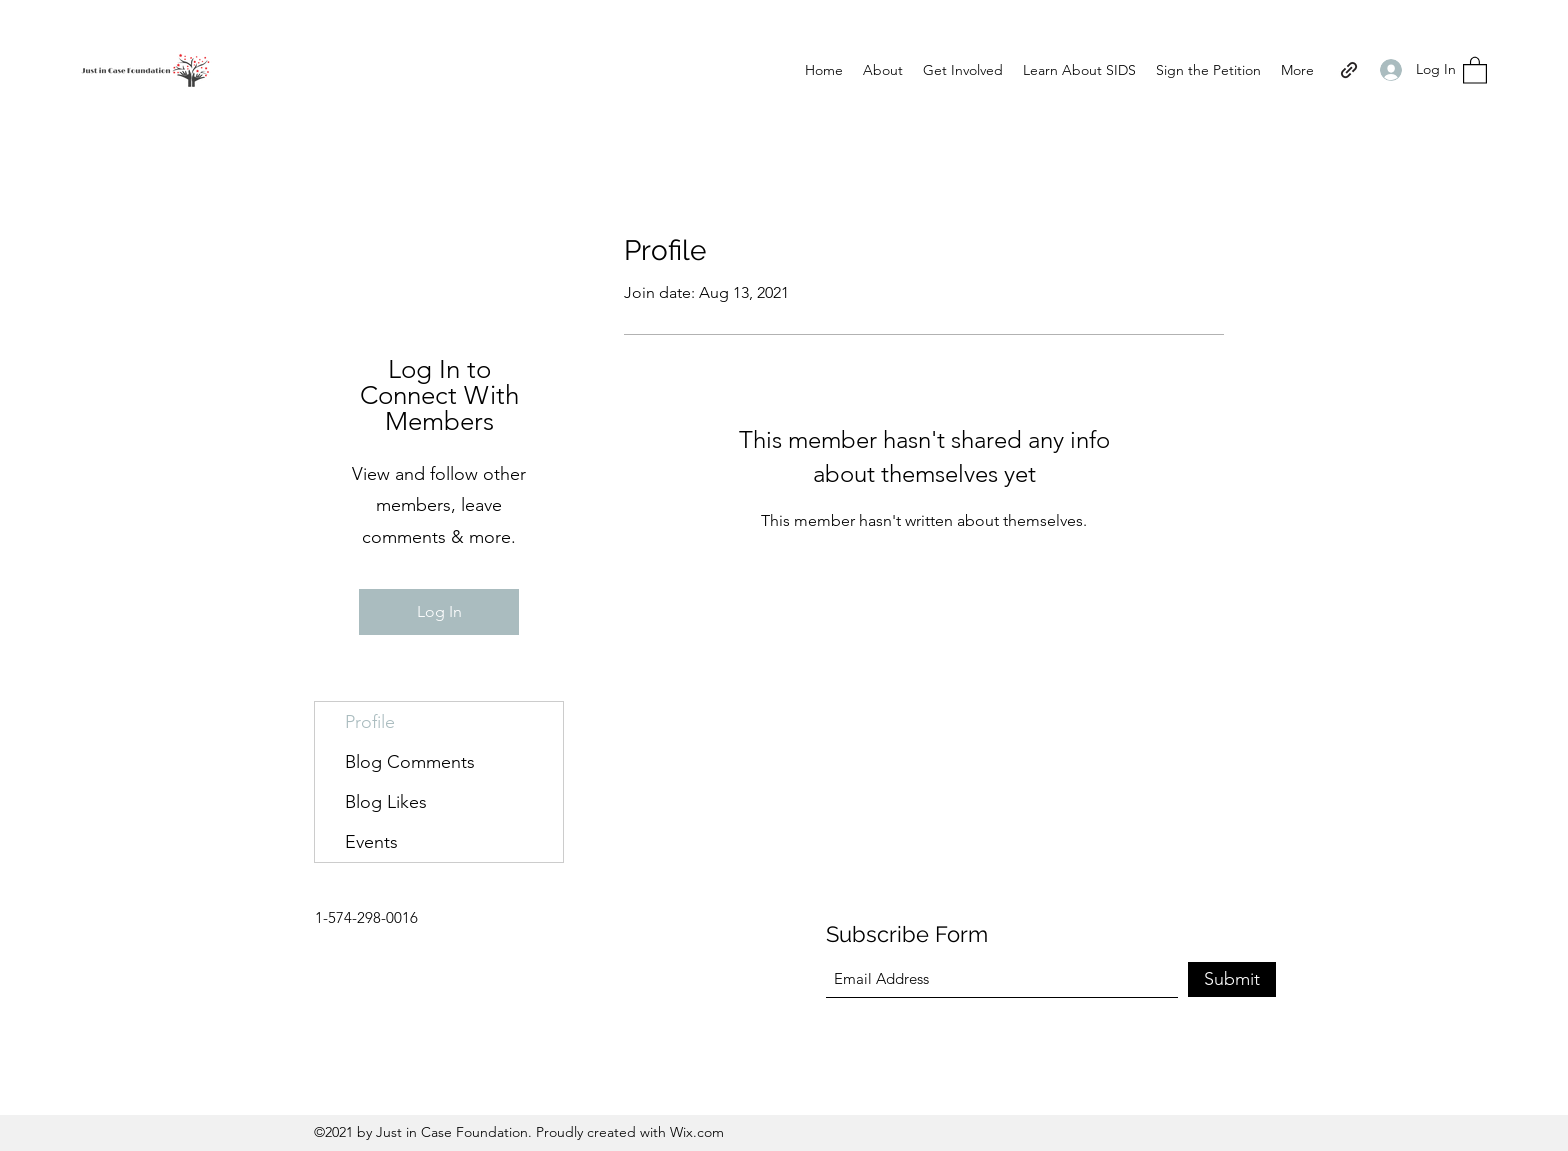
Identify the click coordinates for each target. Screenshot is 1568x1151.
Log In (439, 611)
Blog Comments (410, 762)
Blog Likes (386, 802)
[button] (1475, 69)
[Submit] (1232, 979)
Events (371, 842)
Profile (370, 722)
